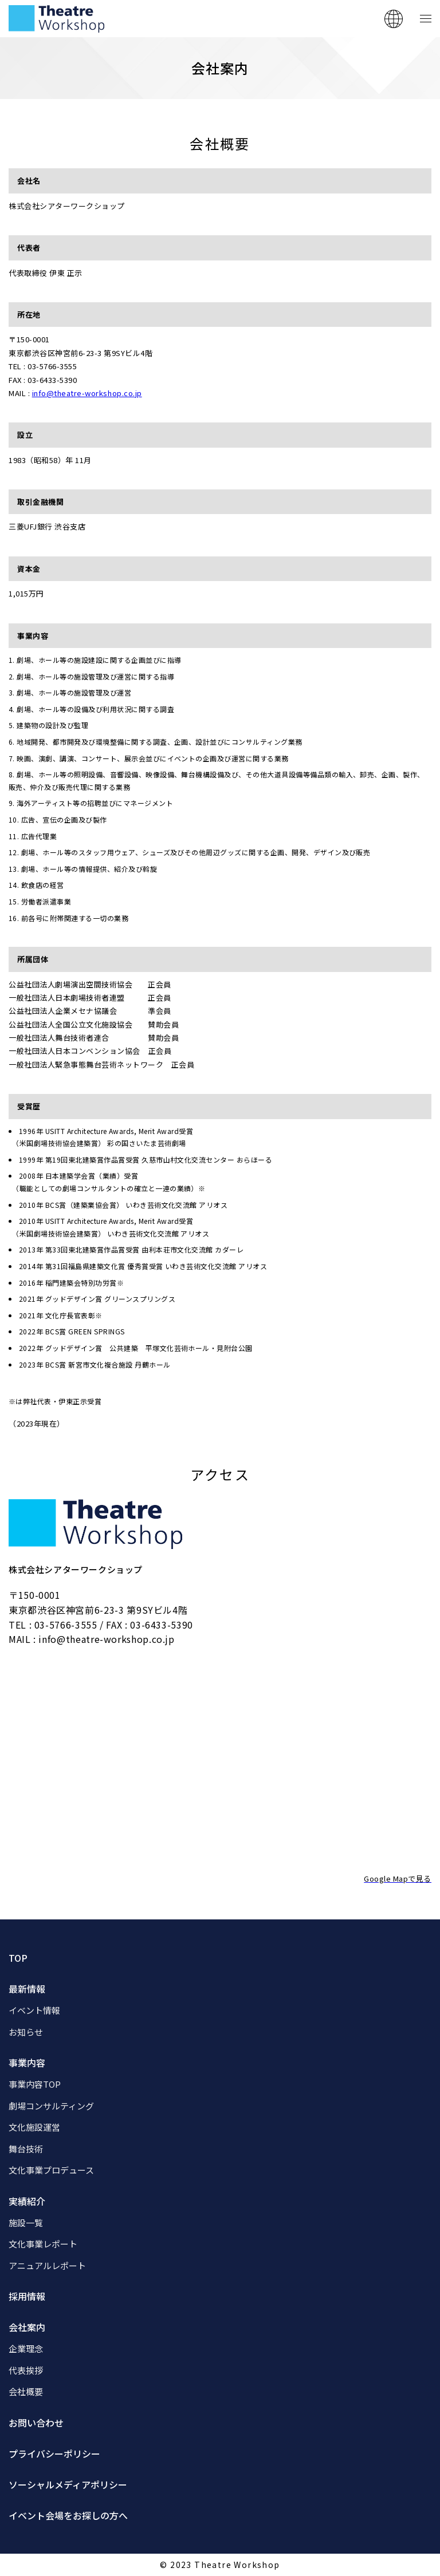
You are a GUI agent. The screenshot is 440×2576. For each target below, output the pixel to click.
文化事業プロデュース (51, 2170)
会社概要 (26, 2391)
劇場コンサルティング (51, 2106)
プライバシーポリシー (54, 2453)
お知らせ (26, 2032)
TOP (18, 1958)
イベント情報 (34, 2010)
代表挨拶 (26, 2370)
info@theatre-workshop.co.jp (87, 393)
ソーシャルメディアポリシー (68, 2484)
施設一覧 (26, 2223)
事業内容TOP (35, 2084)
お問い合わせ (36, 2422)
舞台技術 (26, 2149)
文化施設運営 (34, 2127)
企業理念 (26, 2348)
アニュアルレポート (47, 2265)
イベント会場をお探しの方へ (68, 2515)
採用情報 (27, 2296)
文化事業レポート (43, 2244)
